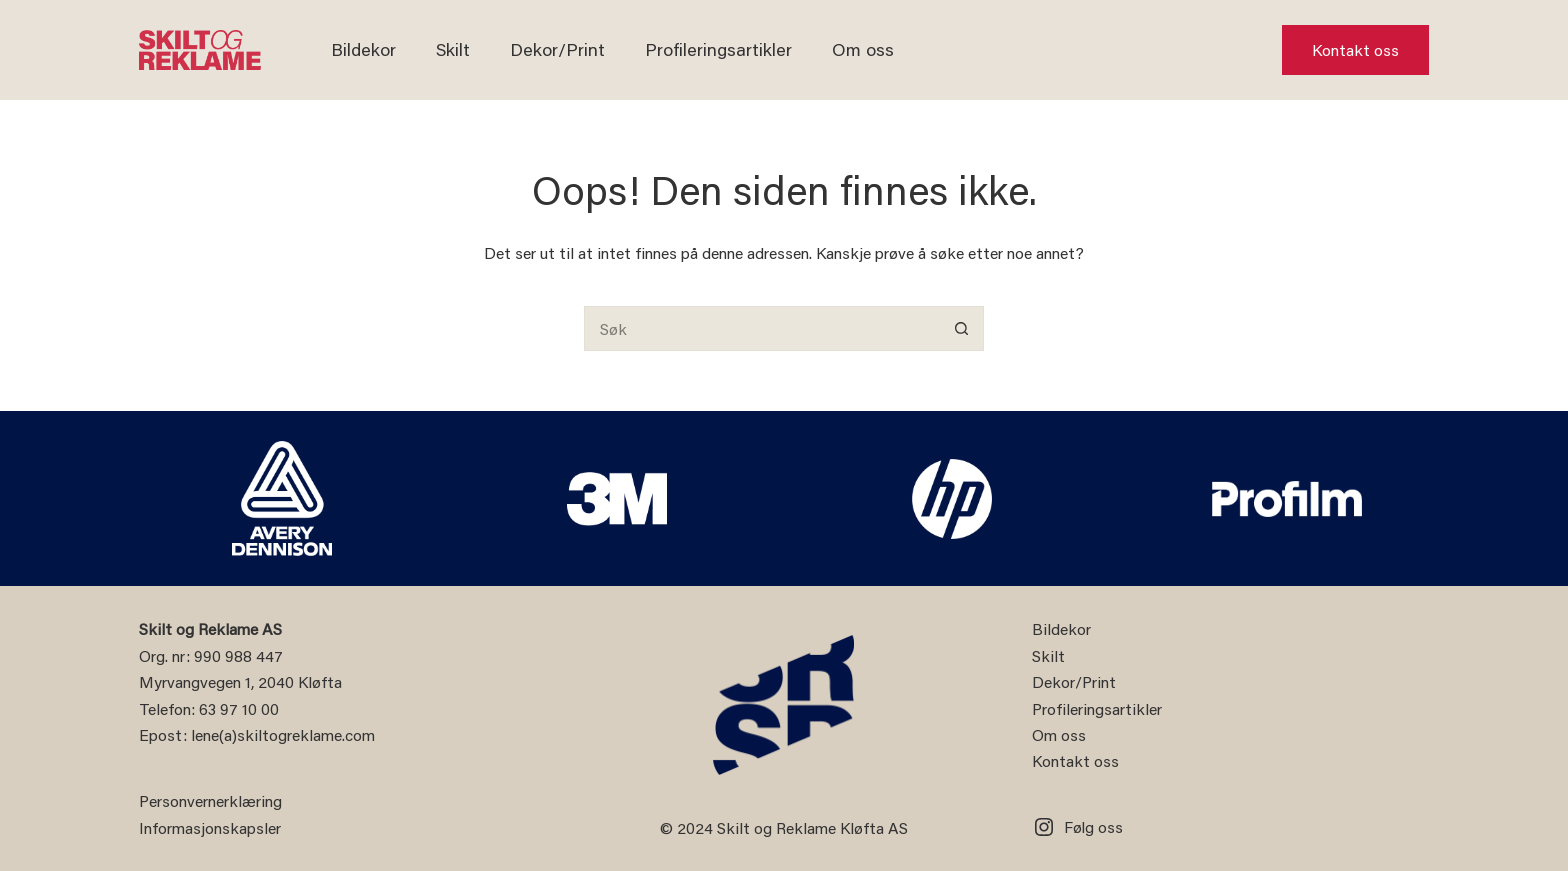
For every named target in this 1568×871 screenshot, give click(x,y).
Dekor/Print (557, 49)
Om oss (863, 49)
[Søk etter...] (761, 328)
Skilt (453, 49)
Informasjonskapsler (210, 827)
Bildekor (363, 49)
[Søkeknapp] (961, 328)
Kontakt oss (1355, 49)
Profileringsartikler (718, 49)
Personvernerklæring (210, 800)
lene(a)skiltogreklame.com (283, 734)
